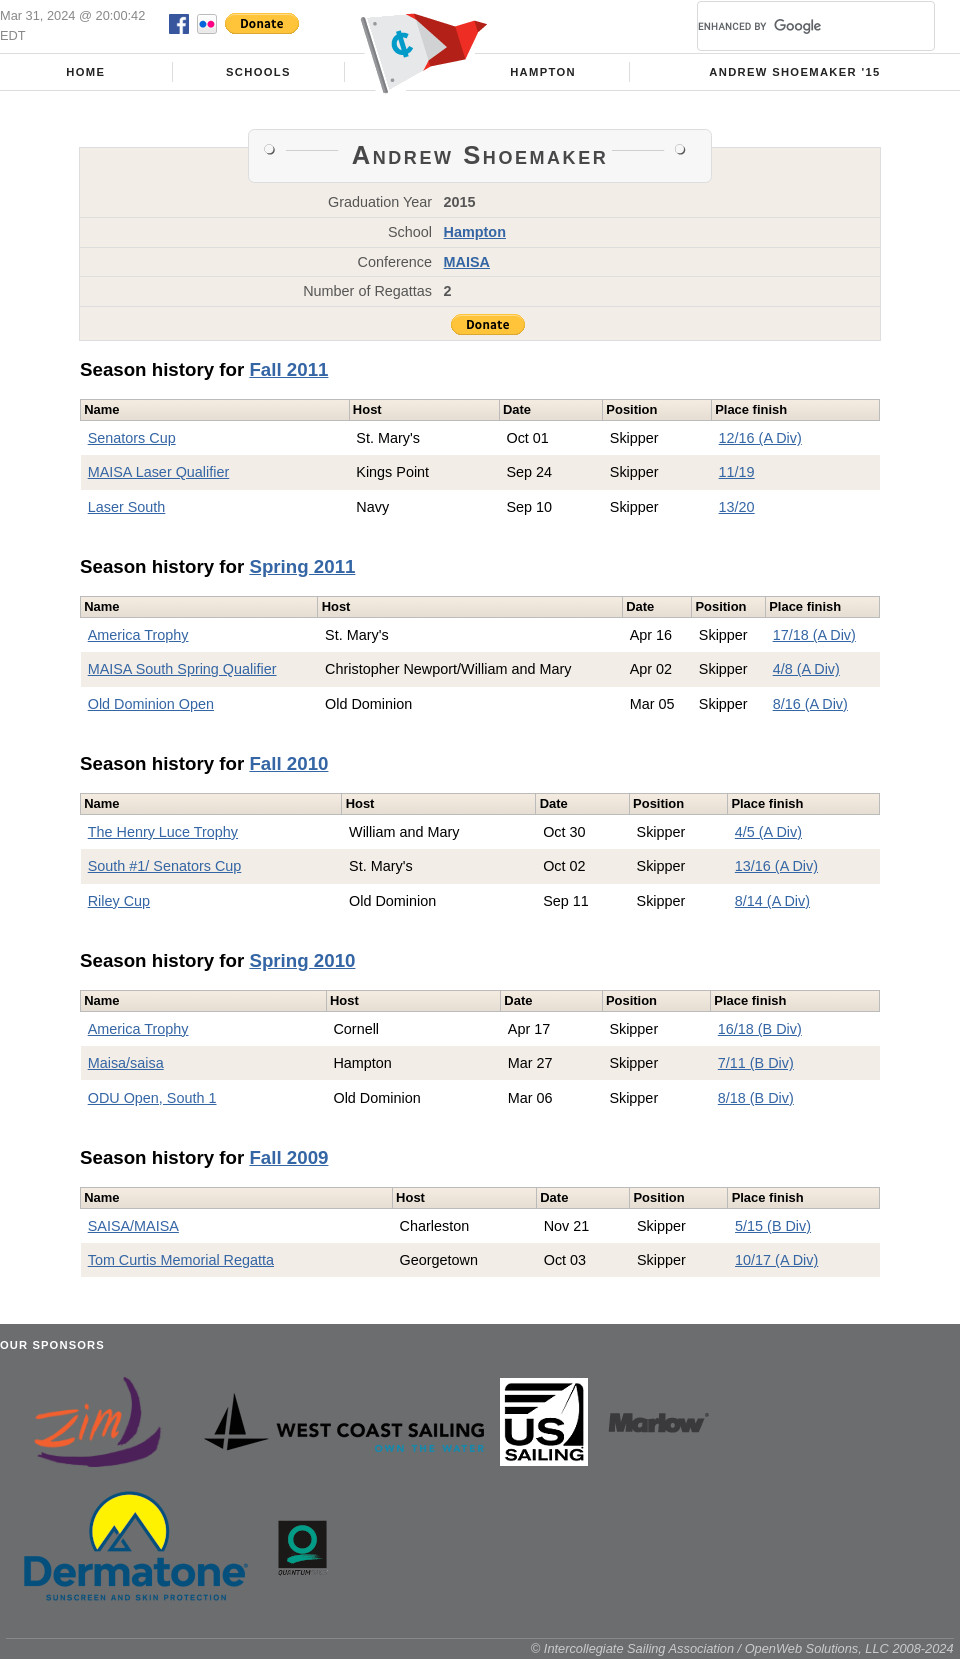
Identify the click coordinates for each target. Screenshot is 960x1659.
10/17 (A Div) (776, 1260)
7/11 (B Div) (756, 1063)
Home (85, 72)
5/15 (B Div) (773, 1226)
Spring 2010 (302, 960)
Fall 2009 (288, 1157)
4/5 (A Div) (768, 832)
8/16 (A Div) (810, 704)
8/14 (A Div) (772, 901)
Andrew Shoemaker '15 (794, 72)
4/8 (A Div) (806, 669)
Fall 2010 (288, 763)
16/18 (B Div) (760, 1029)
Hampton (543, 72)
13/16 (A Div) (776, 866)
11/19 (737, 472)
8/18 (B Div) (756, 1098)
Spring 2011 (302, 566)
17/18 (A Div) (814, 635)
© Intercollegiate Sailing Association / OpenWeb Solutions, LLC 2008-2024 (742, 1648)
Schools (258, 72)
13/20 (737, 507)
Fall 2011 (288, 369)
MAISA (467, 262)
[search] (792, 26)
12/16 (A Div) (760, 438)
